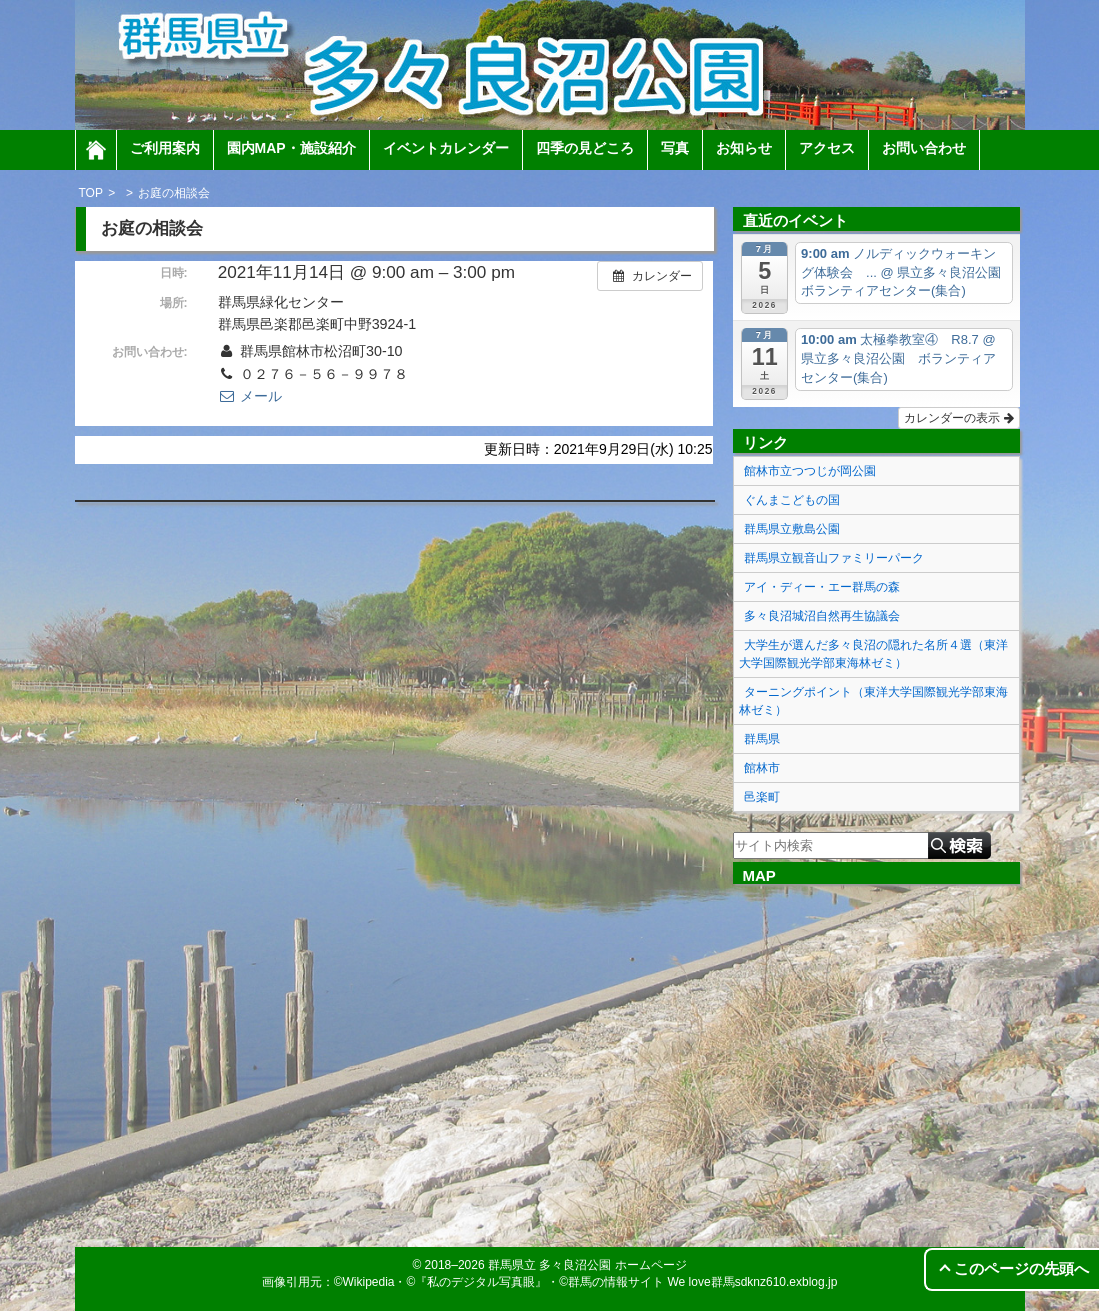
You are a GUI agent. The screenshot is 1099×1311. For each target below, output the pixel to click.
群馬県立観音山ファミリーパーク (834, 558)
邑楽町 (762, 797)
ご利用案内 (165, 148)
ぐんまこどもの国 (792, 500)
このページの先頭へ (1021, 1268)
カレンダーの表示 (958, 418)
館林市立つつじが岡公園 (810, 471)
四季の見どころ (585, 148)
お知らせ (744, 148)
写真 (675, 148)
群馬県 (762, 739)
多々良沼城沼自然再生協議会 (822, 616)
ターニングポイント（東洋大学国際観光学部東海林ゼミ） (873, 701)
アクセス (827, 148)
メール (250, 396)
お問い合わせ (924, 148)
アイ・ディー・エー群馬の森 (822, 587)
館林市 (762, 768)
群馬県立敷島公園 (792, 529)
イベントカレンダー (446, 148)
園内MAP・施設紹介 (291, 148)
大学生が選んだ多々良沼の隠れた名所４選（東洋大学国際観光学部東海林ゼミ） (873, 654)
